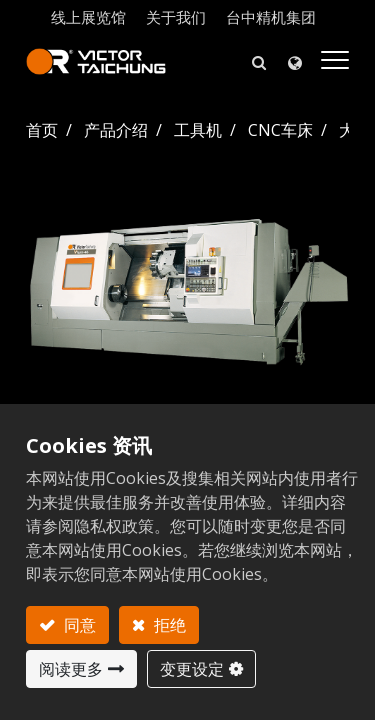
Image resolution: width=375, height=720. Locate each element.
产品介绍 (116, 130)
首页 (42, 130)
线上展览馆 (88, 17)
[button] (259, 61)
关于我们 (176, 17)
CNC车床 (280, 130)
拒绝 (168, 625)
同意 (78, 625)
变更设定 (192, 669)
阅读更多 (71, 669)
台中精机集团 (271, 17)
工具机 (198, 130)
